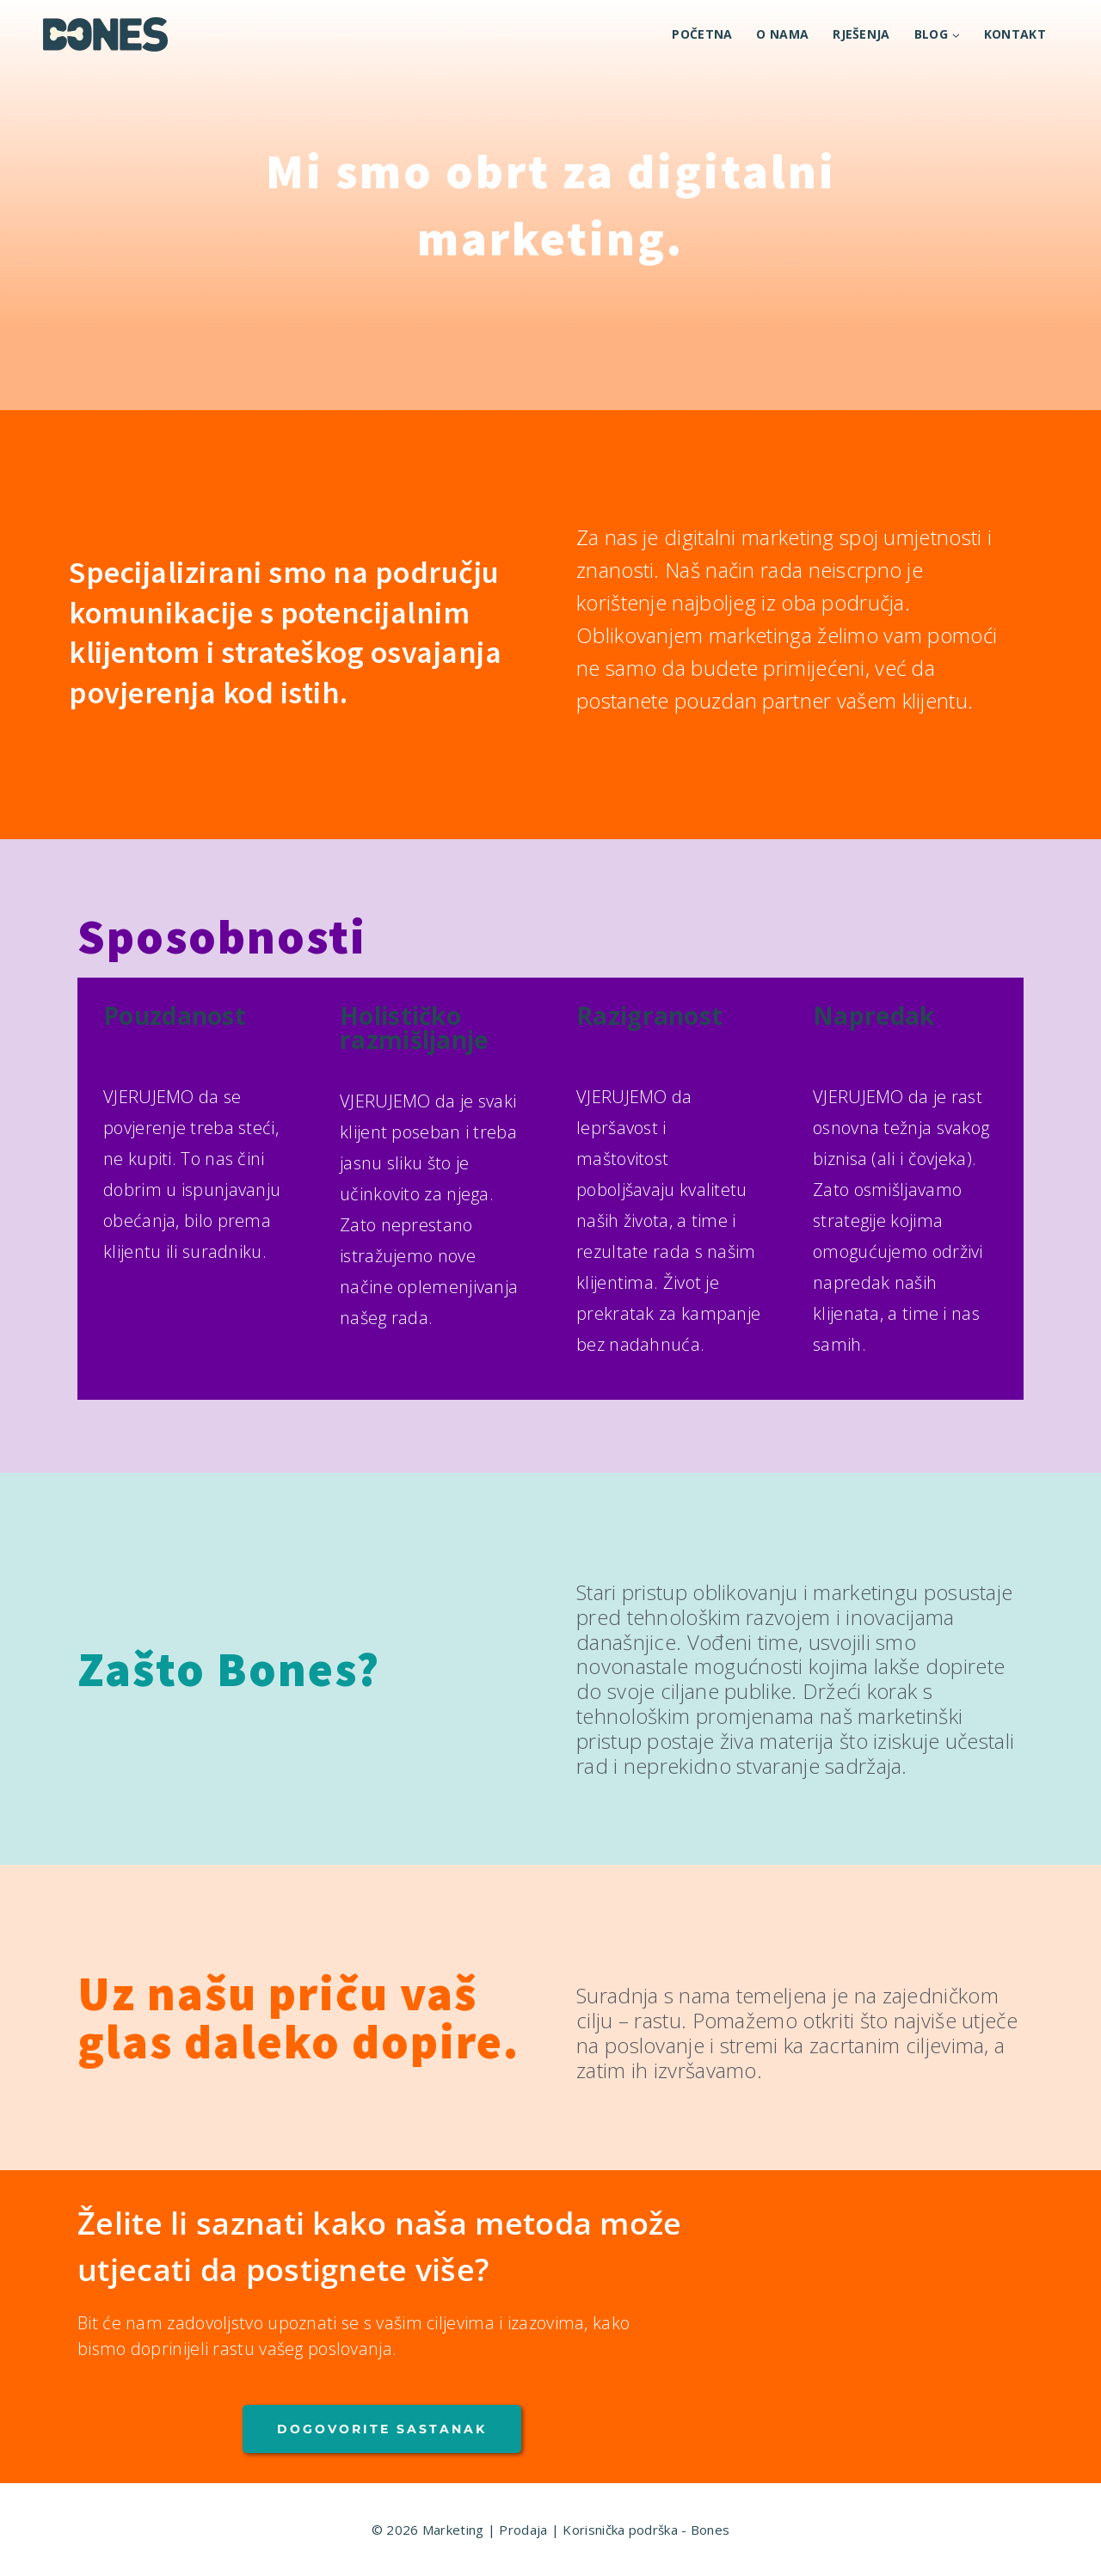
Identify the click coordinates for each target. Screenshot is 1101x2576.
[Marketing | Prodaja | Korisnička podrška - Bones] (105, 34)
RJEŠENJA (861, 34)
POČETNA (702, 34)
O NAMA (782, 34)
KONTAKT (1015, 34)
